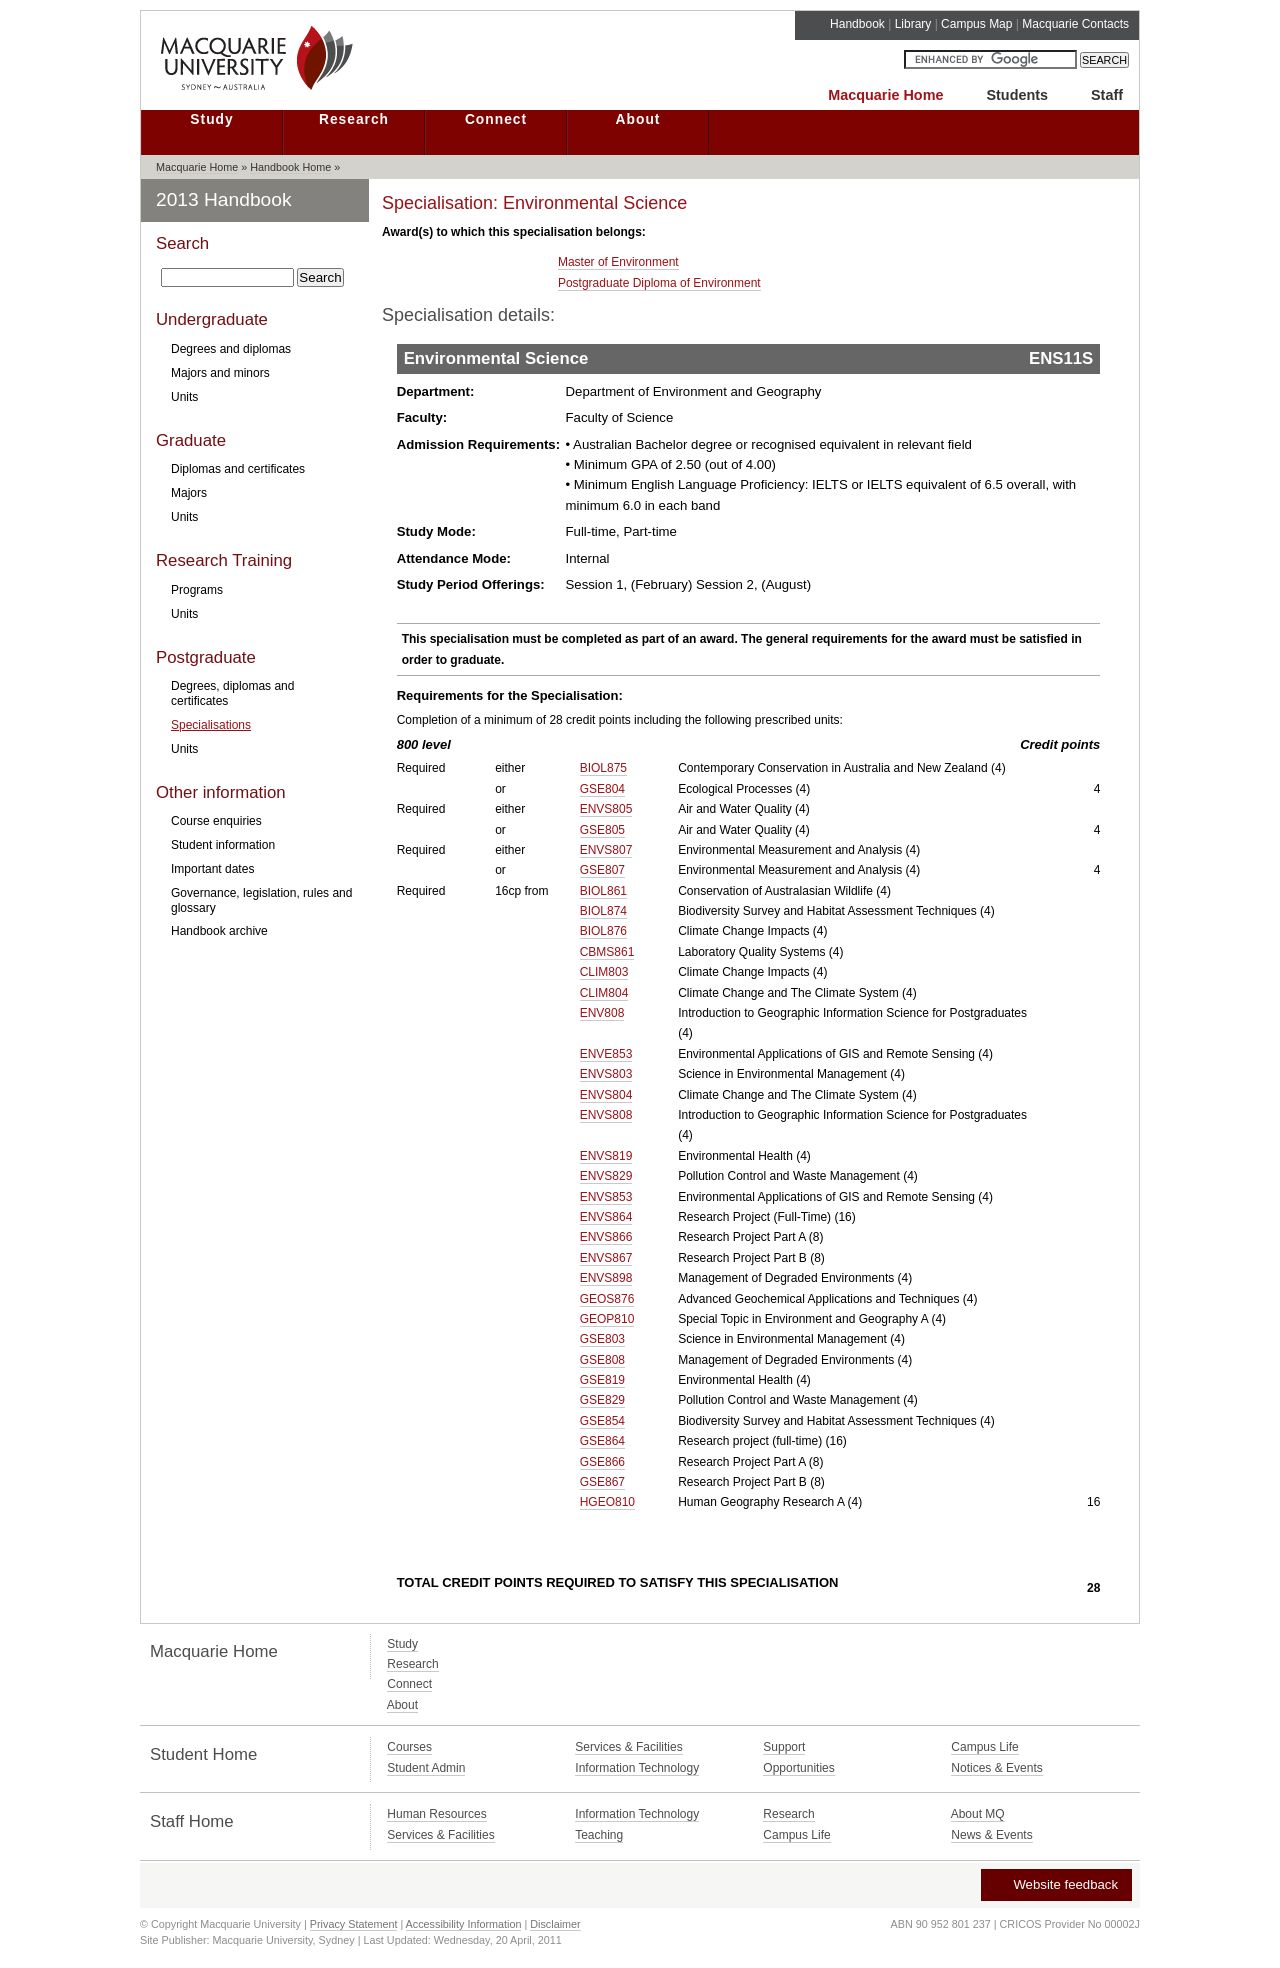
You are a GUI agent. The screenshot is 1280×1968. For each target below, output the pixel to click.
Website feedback (1055, 1884)
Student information (223, 845)
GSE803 (602, 1339)
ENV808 (602, 1013)
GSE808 (602, 1360)
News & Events (991, 1835)
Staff (1107, 95)
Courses (409, 1747)
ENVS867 (606, 1258)
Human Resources (436, 1814)
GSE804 (602, 789)
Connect (496, 119)
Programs (197, 590)
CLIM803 (604, 972)
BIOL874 (603, 911)
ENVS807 (606, 850)
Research (354, 119)
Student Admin (426, 1768)
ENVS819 (606, 1156)
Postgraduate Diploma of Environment (659, 283)
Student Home (203, 1754)
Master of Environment (618, 262)
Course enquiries (216, 821)
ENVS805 (606, 809)
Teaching (599, 1835)
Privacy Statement (354, 1924)
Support (784, 1747)
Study (211, 119)
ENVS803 (606, 1074)
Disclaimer (555, 1924)
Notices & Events (996, 1768)
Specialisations (211, 725)
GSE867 (602, 1482)
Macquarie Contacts (1075, 24)
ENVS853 (606, 1197)
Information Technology (637, 1768)
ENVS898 (606, 1278)
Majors (189, 493)
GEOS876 (607, 1299)
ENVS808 (606, 1115)
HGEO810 (607, 1502)
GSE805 (602, 830)
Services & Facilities (628, 1747)
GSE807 (602, 870)
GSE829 (602, 1400)
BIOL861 (603, 891)
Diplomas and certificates (238, 469)
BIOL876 (603, 931)
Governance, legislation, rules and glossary (261, 900)
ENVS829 (606, 1176)
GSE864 (602, 1441)
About (638, 119)
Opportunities (798, 1768)
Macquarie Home (885, 95)
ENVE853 (606, 1054)
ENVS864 (606, 1217)
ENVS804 (606, 1095)
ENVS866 (606, 1237)
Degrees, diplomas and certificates (232, 693)
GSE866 (602, 1462)
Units (184, 397)
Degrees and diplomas (231, 349)
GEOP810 (607, 1319)
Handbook (857, 24)
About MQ (978, 1814)
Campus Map (976, 24)
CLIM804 (604, 993)
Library (913, 24)
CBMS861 (607, 952)
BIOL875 (603, 768)
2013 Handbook (224, 199)
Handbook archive (219, 931)
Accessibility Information (464, 1924)
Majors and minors (220, 373)
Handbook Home (290, 167)
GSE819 (602, 1380)
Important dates (212, 869)
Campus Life (984, 1747)
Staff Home (192, 1821)
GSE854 (602, 1421)
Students (1017, 95)
